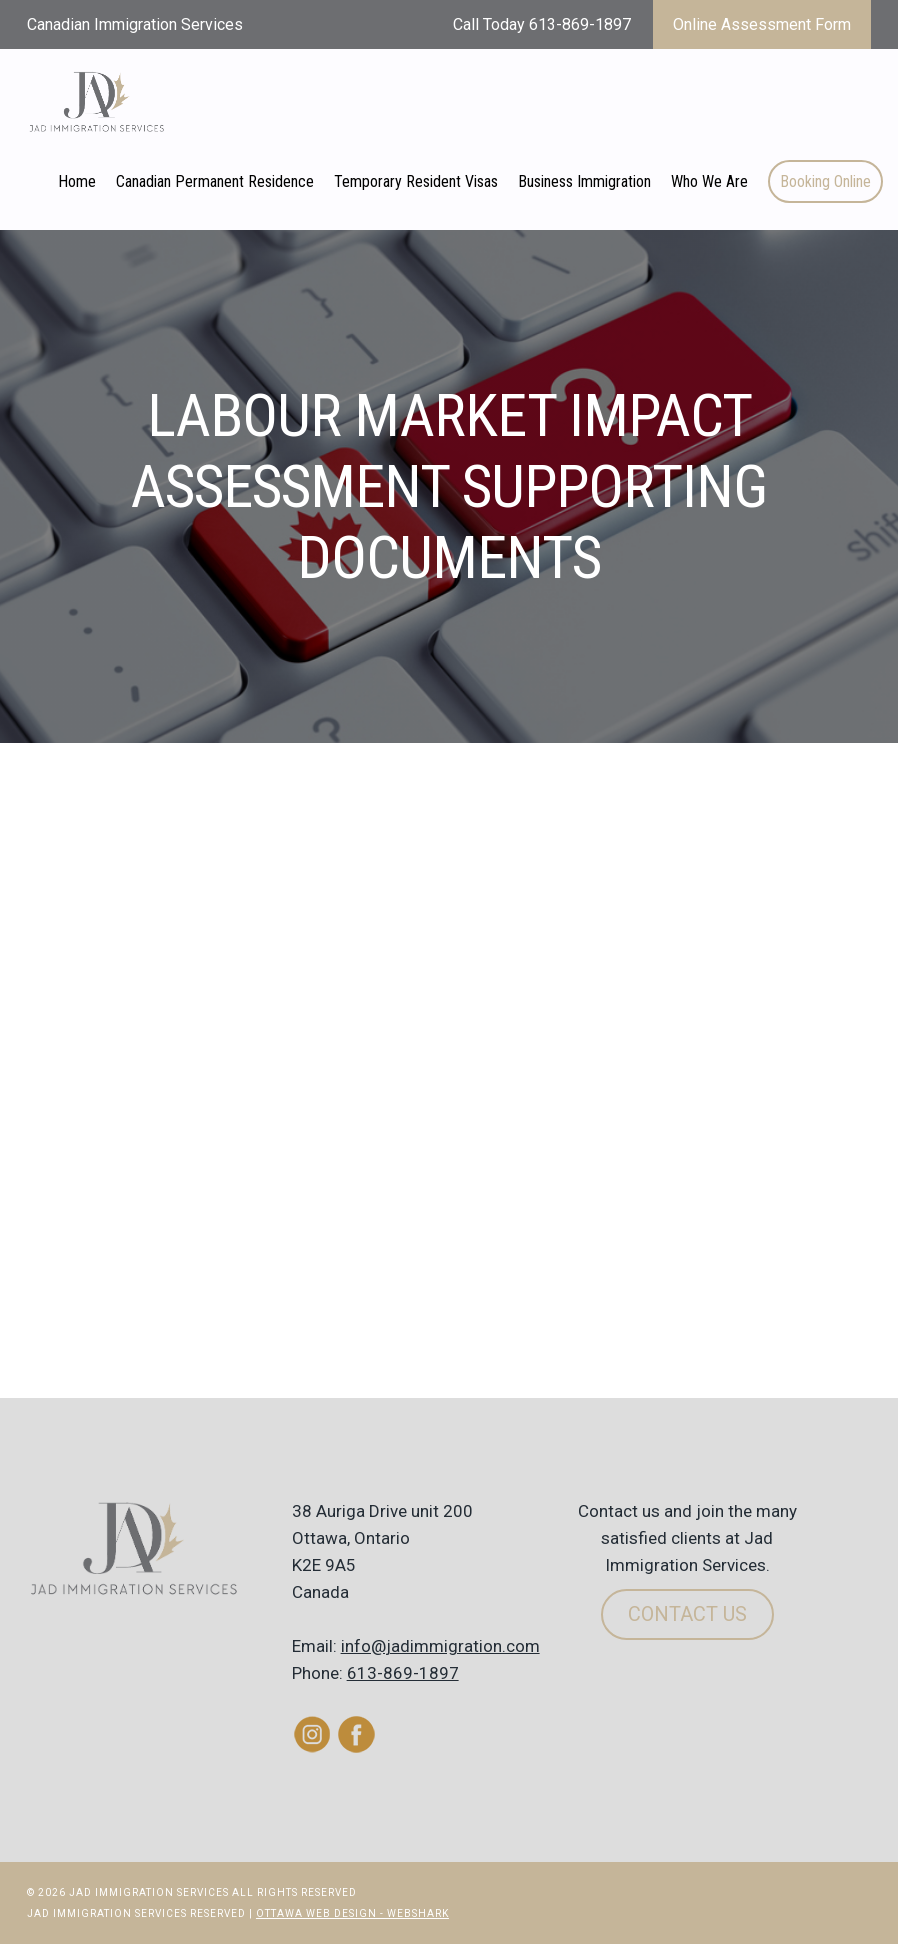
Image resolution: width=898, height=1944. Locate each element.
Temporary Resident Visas (416, 181)
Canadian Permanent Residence (215, 181)
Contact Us (687, 1614)
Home (77, 181)
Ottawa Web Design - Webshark (352, 1913)
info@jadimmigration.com (440, 1646)
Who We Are (709, 181)
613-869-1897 (403, 1673)
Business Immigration (584, 181)
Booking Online (825, 181)
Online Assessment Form (762, 24)
